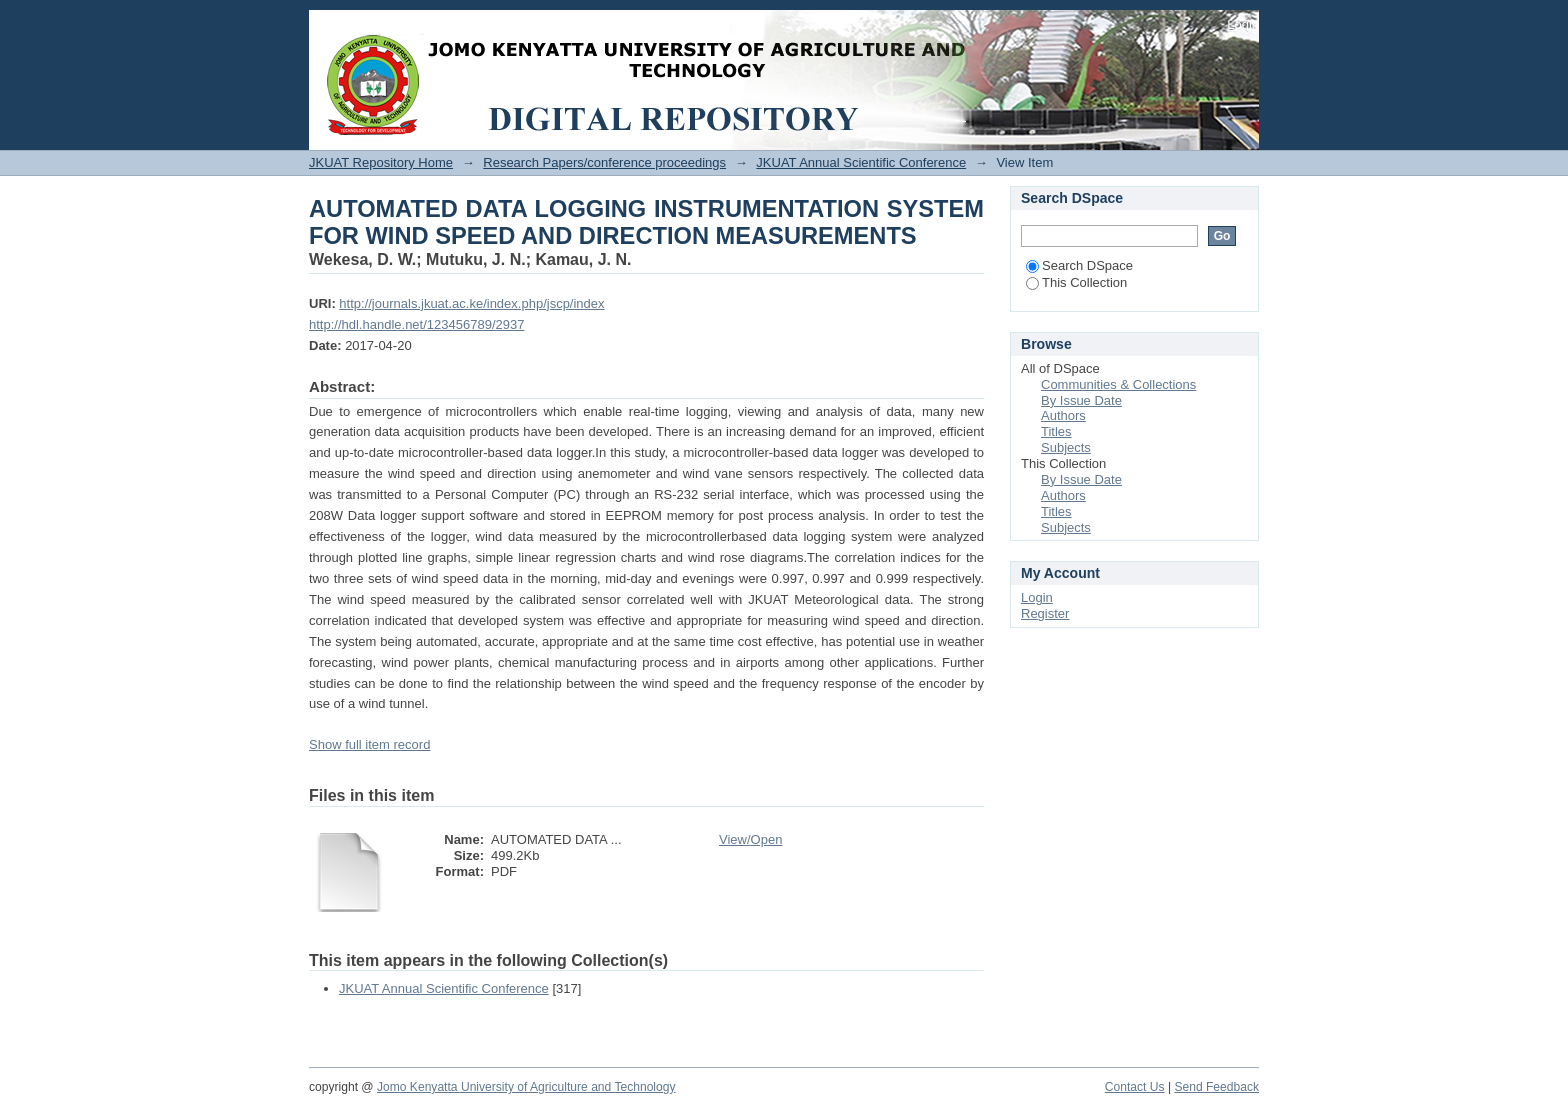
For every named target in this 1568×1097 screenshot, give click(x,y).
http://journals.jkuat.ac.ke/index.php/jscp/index (471, 303)
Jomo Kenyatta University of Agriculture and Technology (526, 1087)
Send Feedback (1216, 1087)
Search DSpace (1079, 265)
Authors (1063, 415)
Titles (1056, 431)
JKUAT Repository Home (381, 162)
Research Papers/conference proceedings (604, 162)
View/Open (750, 839)
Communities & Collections (1118, 384)
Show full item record (369, 744)
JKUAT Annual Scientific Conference (861, 162)
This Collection (1076, 282)
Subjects (1066, 447)
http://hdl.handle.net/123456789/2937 (416, 324)
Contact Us (1135, 1087)
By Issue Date (1081, 400)
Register (1045, 613)
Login (1243, 24)
